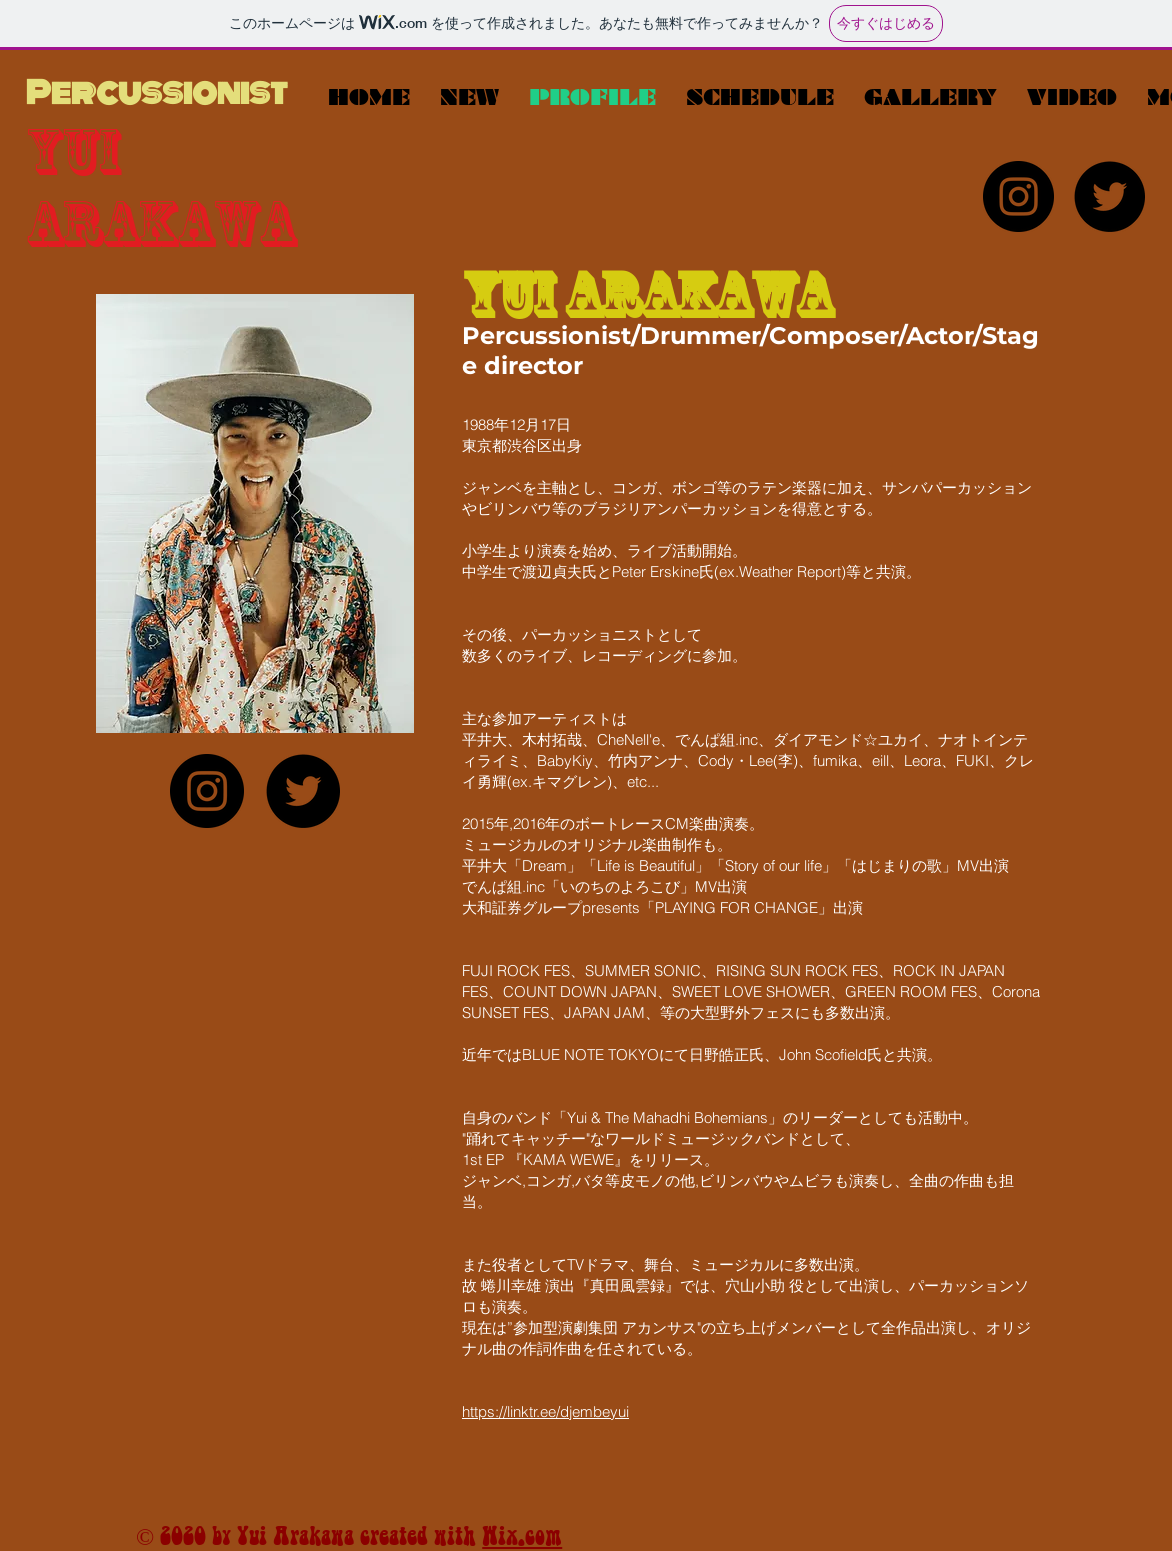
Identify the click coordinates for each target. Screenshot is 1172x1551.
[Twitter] (1109, 196)
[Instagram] (1018, 196)
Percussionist (156, 92)
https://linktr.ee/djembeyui (545, 1411)
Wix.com (522, 1536)
